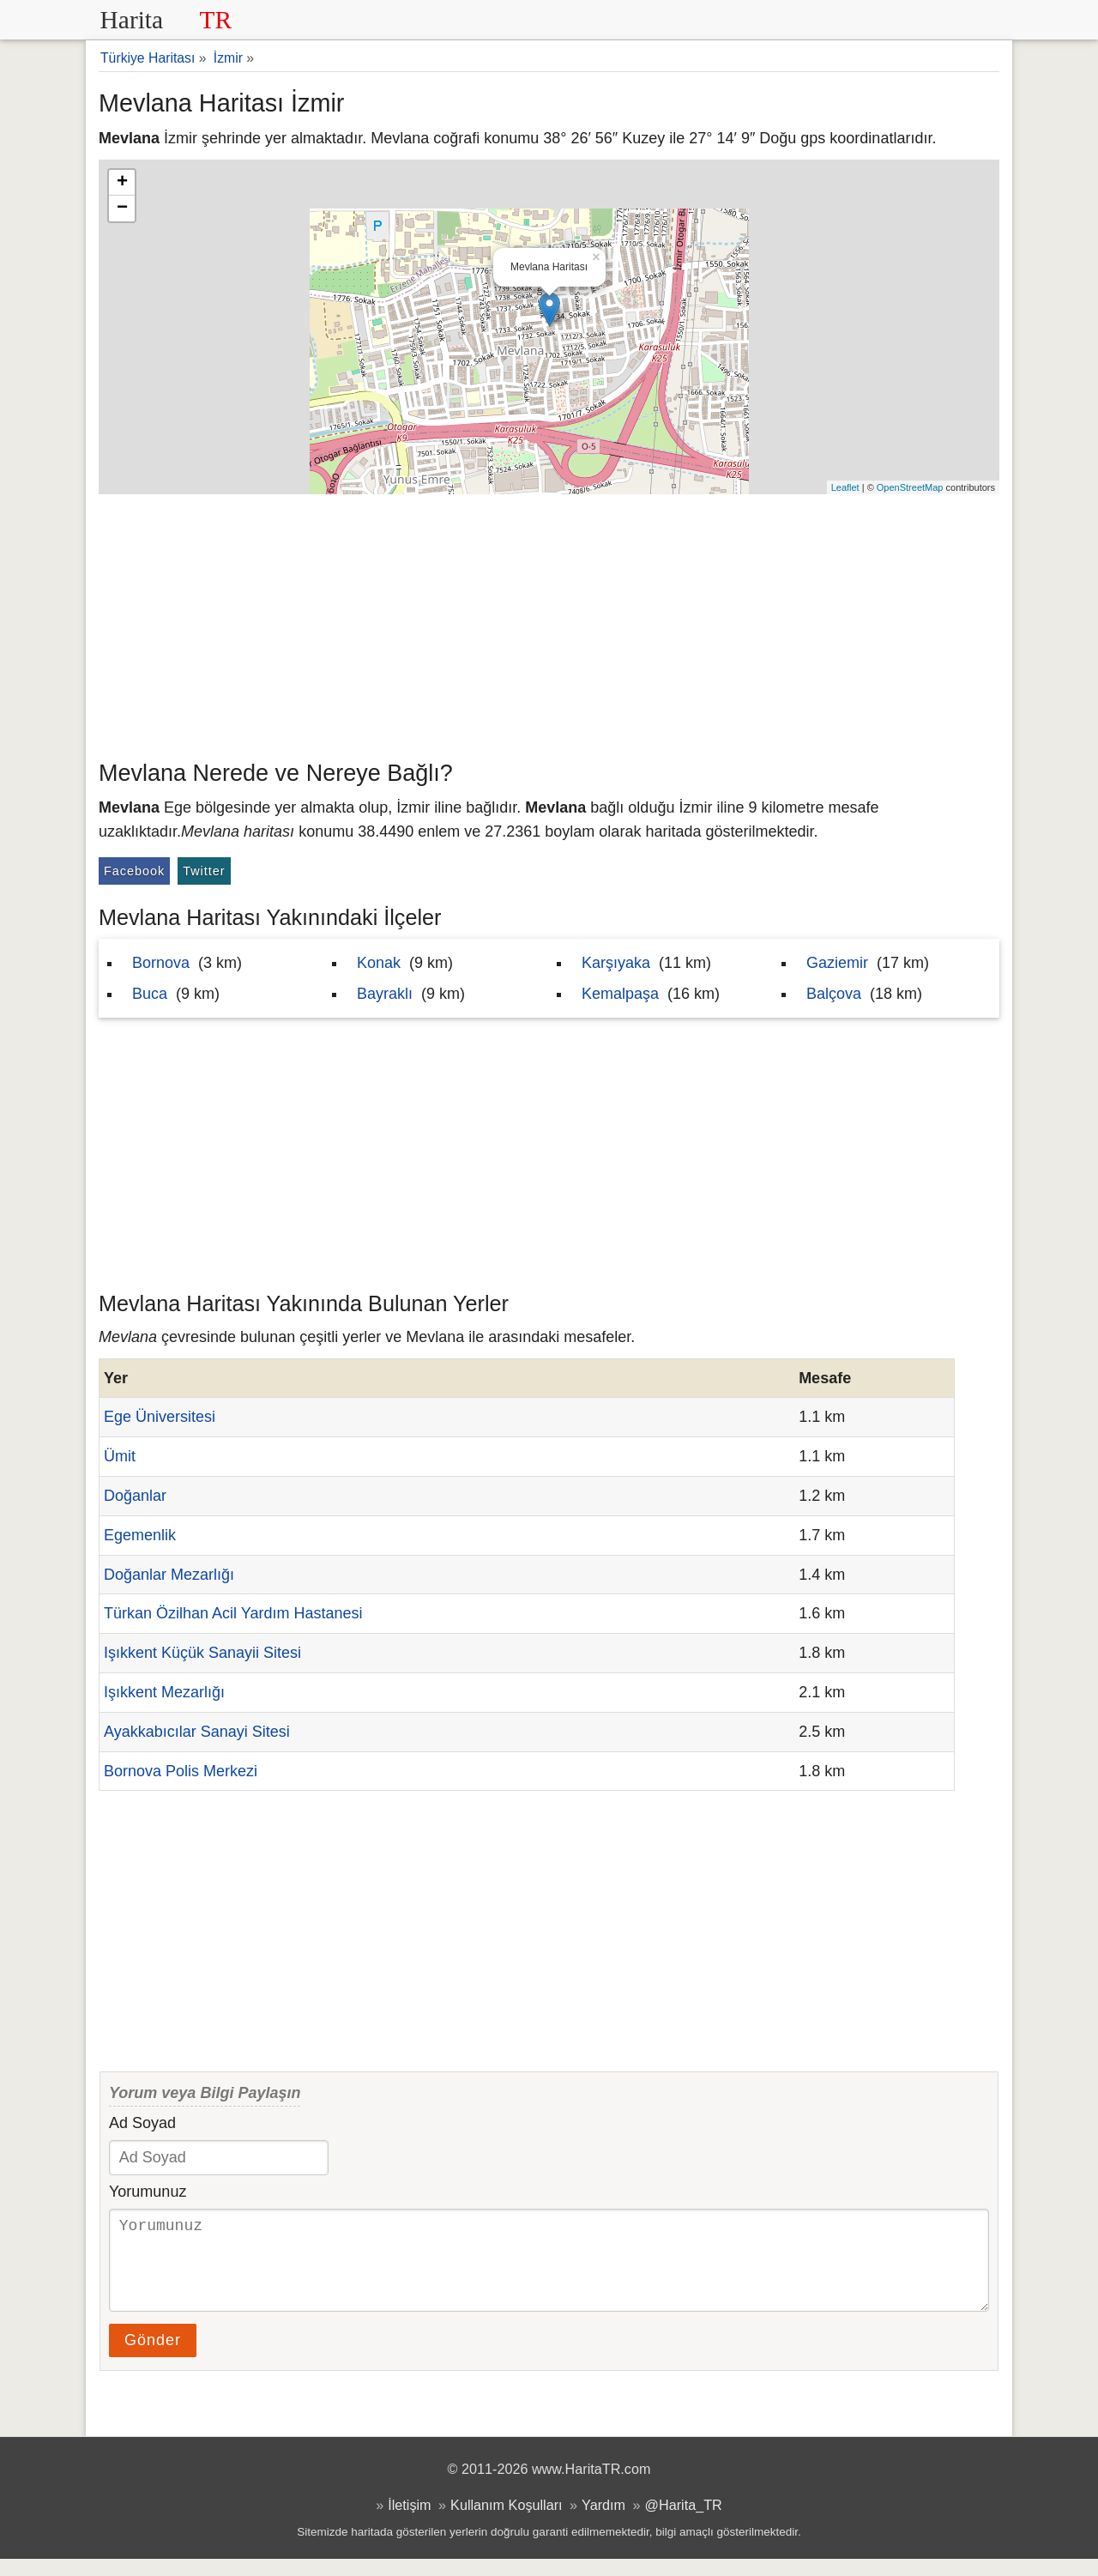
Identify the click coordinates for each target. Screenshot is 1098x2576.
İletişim (409, 2522)
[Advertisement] (549, 623)
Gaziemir (837, 962)
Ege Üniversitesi (159, 1416)
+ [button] (122, 183)
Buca (149, 993)
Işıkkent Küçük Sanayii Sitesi (202, 1652)
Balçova (833, 993)
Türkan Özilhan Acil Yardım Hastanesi (233, 1613)
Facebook (134, 871)
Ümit (120, 1456)
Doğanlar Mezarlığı (169, 1574)
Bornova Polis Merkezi (180, 1771)
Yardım (603, 2522)
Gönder (152, 2357)
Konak (379, 962)
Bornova (161, 962)
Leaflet (845, 487)
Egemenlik (140, 1535)
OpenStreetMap (910, 487)
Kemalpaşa (620, 993)
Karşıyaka (616, 962)
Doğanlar (135, 1495)
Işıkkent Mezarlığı (164, 1692)
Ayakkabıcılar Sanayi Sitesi (197, 1731)
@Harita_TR (683, 2522)
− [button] (122, 208)
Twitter (204, 871)
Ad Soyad (142, 2123)
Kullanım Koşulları (506, 2522)
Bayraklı (385, 993)
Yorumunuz (147, 2191)
